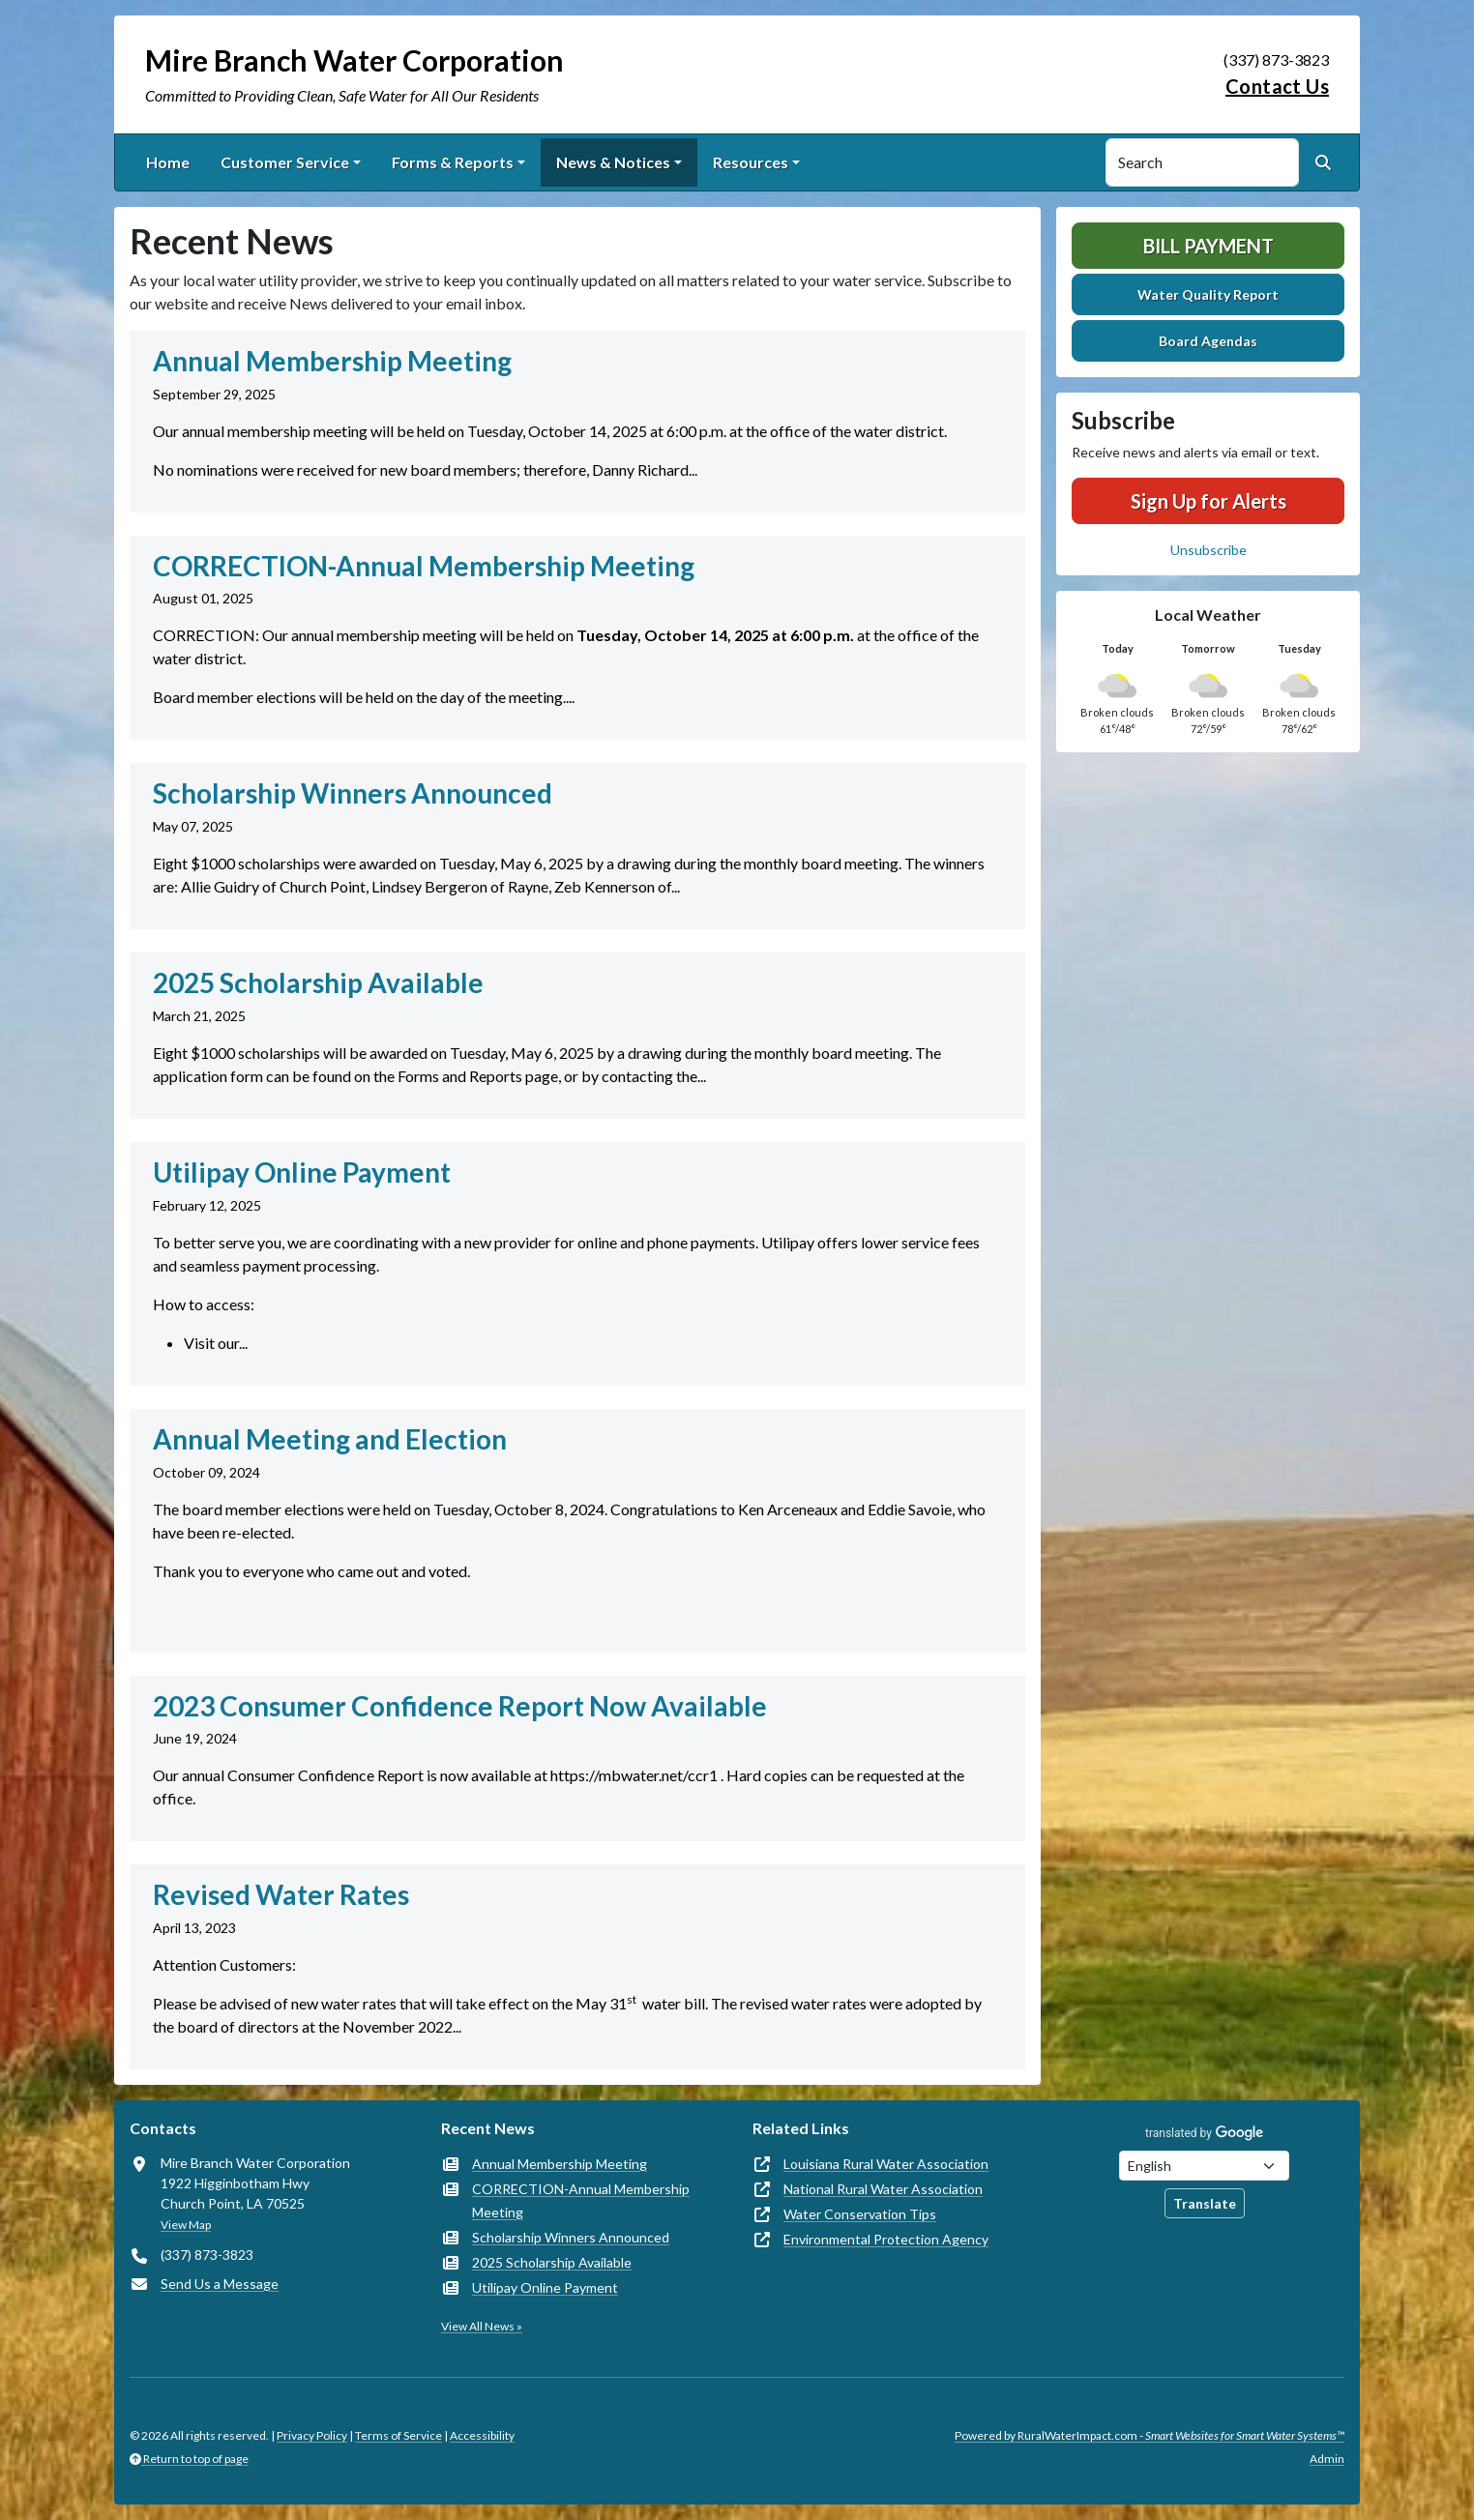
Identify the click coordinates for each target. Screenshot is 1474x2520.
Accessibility (482, 2435)
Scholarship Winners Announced (570, 2237)
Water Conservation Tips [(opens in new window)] (859, 2214)
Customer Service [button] (285, 162)
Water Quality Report (1208, 294)
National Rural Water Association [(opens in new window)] (883, 2189)
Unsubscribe (1208, 550)
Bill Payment (1208, 245)
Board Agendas (1208, 341)
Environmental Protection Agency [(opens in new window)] (885, 2239)
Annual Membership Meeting (559, 2163)
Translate (1204, 2203)
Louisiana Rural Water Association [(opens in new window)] (885, 2163)
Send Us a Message (220, 2283)
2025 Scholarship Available (552, 2262)
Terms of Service (398, 2435)
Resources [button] (750, 162)
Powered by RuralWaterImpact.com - (1149, 2435)
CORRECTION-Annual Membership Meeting (581, 2200)
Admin (1327, 2458)
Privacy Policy (312, 2435)
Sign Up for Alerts (1208, 501)
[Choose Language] (1204, 2166)
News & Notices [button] (613, 162)
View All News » (481, 2326)
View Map (186, 2224)
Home (168, 162)
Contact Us (1277, 86)
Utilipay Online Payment (545, 2287)
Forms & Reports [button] (453, 162)
